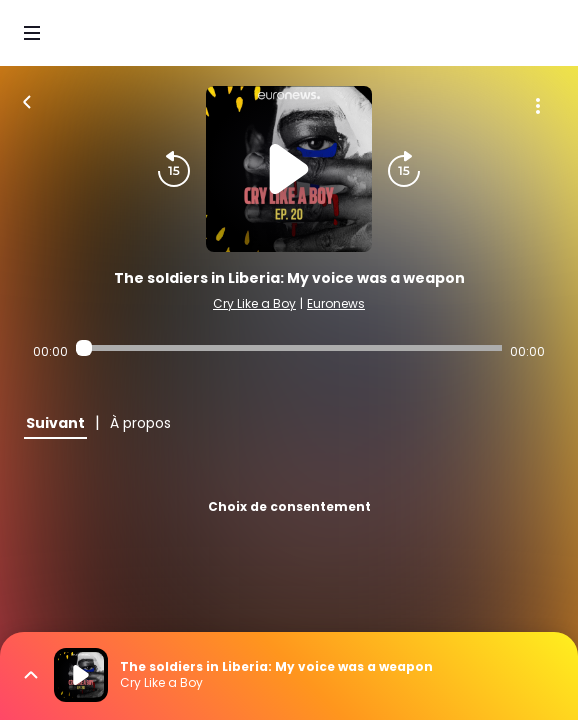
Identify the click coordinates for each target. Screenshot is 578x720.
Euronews (336, 303)
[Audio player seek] (289, 348)
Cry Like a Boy (254, 303)
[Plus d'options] (538, 106)
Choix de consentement (289, 506)
